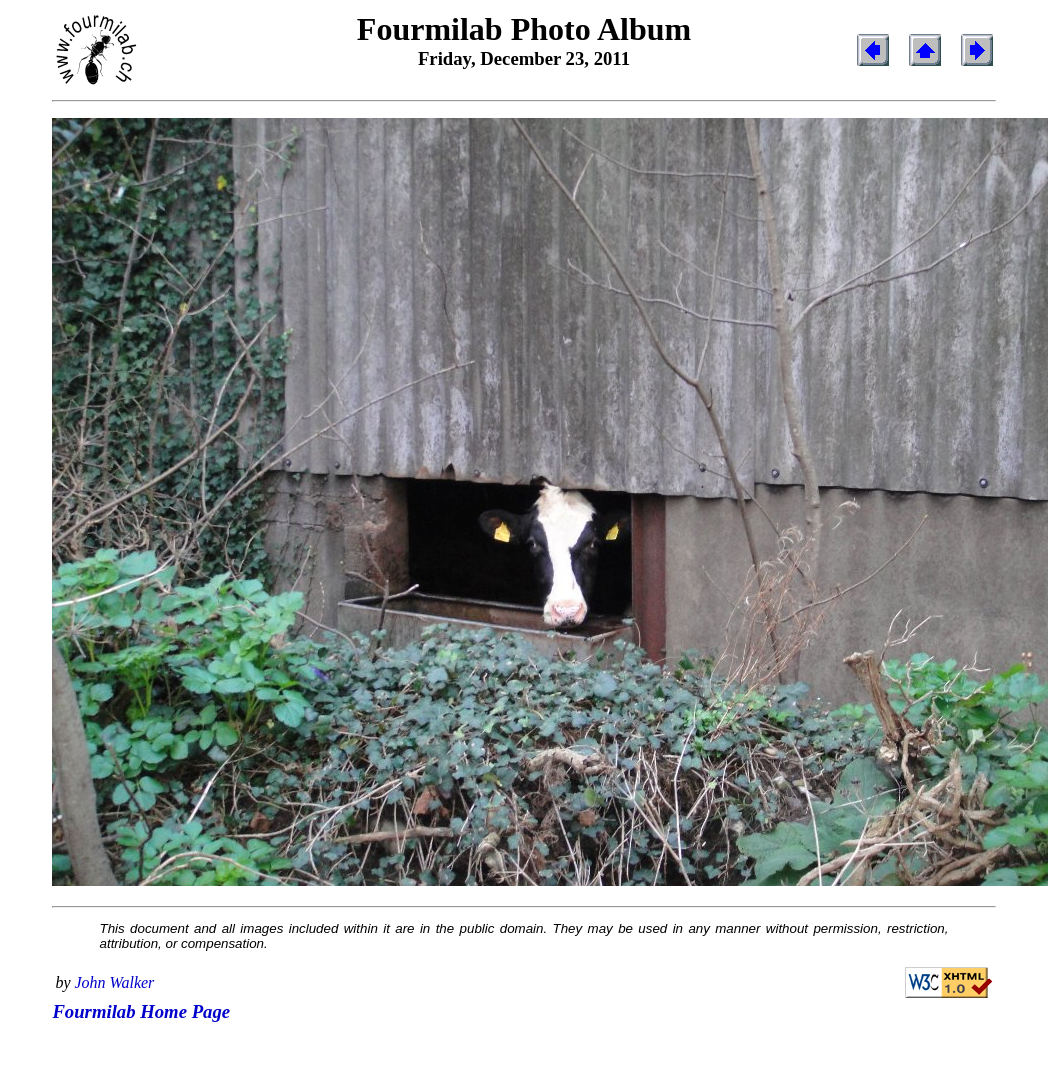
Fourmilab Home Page (141, 1011)
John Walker (115, 982)
